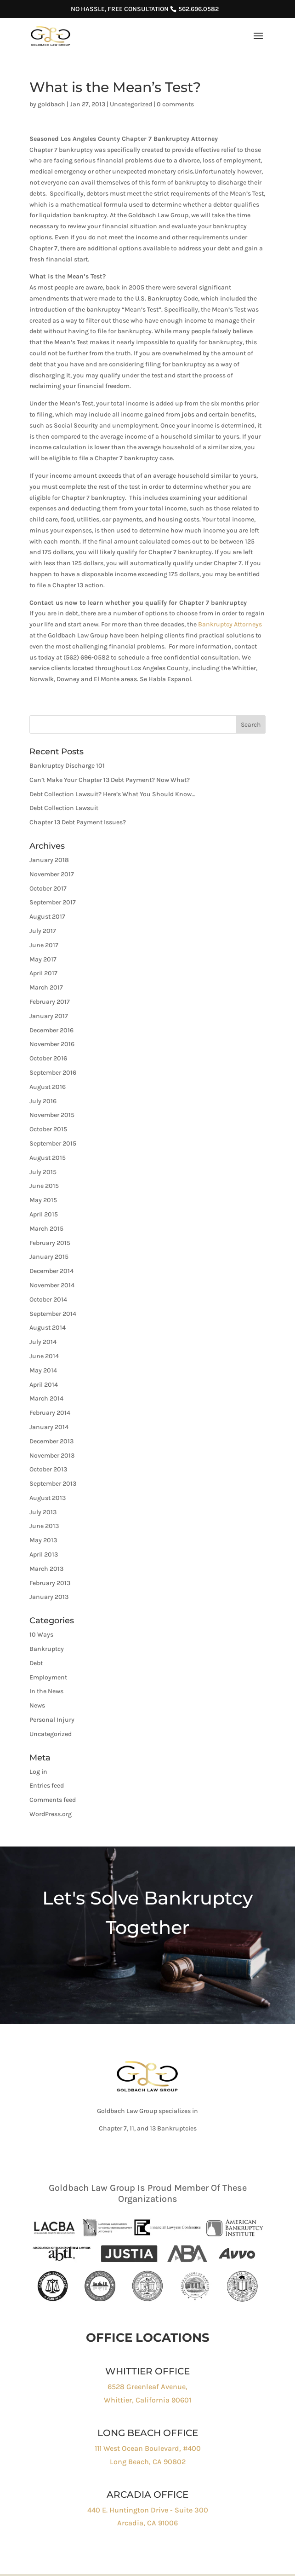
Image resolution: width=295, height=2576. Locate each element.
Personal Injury (51, 1720)
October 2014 (48, 1299)
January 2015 (48, 1257)
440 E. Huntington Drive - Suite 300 (147, 2510)
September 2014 (52, 1314)
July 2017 (42, 931)
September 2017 (52, 902)
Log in (38, 1772)
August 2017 (47, 916)
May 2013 (43, 1540)
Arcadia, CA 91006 (147, 2522)
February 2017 (49, 1002)
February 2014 (49, 1413)
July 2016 (43, 1101)
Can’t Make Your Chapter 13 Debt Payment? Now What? (109, 780)
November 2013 (51, 1455)
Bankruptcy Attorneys (230, 624)
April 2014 (43, 1385)
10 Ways (41, 1634)
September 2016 (52, 1073)
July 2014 (43, 1342)
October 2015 (48, 1129)
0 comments (175, 104)
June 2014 (44, 1356)
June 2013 (44, 1526)
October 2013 (48, 1469)
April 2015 (43, 1214)
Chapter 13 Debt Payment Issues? (77, 822)
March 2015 (46, 1229)
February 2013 (49, 1583)
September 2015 (52, 1143)
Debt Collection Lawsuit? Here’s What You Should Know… (112, 794)
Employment (48, 1677)
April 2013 (43, 1554)
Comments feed (52, 1800)
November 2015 (51, 1115)
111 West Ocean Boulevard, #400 (148, 2448)
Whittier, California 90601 (147, 2400)
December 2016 (51, 1030)
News (37, 1705)
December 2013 (51, 1441)
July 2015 (43, 1172)
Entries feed (46, 1785)
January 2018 (49, 860)
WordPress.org (50, 1814)
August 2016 (47, 1087)
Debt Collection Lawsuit (63, 808)
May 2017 (43, 959)
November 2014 (51, 1285)
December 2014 (51, 1271)
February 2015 (49, 1243)
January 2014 (48, 1427)
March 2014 (46, 1398)
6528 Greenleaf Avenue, (147, 2386)
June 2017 (43, 945)
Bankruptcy (46, 1649)
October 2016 (48, 1058)
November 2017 (51, 874)
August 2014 (47, 1327)
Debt (36, 1663)
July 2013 (43, 1512)
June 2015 (44, 1186)
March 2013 (46, 1569)
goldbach (51, 104)
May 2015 (43, 1200)
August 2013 (47, 1498)
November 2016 (51, 1044)
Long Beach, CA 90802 (148, 2461)
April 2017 (43, 973)
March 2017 (46, 987)
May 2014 (43, 1370)
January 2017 (48, 1016)
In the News (46, 1691)
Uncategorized (131, 104)
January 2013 (48, 1597)
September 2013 (52, 1484)
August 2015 (47, 1158)
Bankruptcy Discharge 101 (67, 766)
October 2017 (48, 888)
